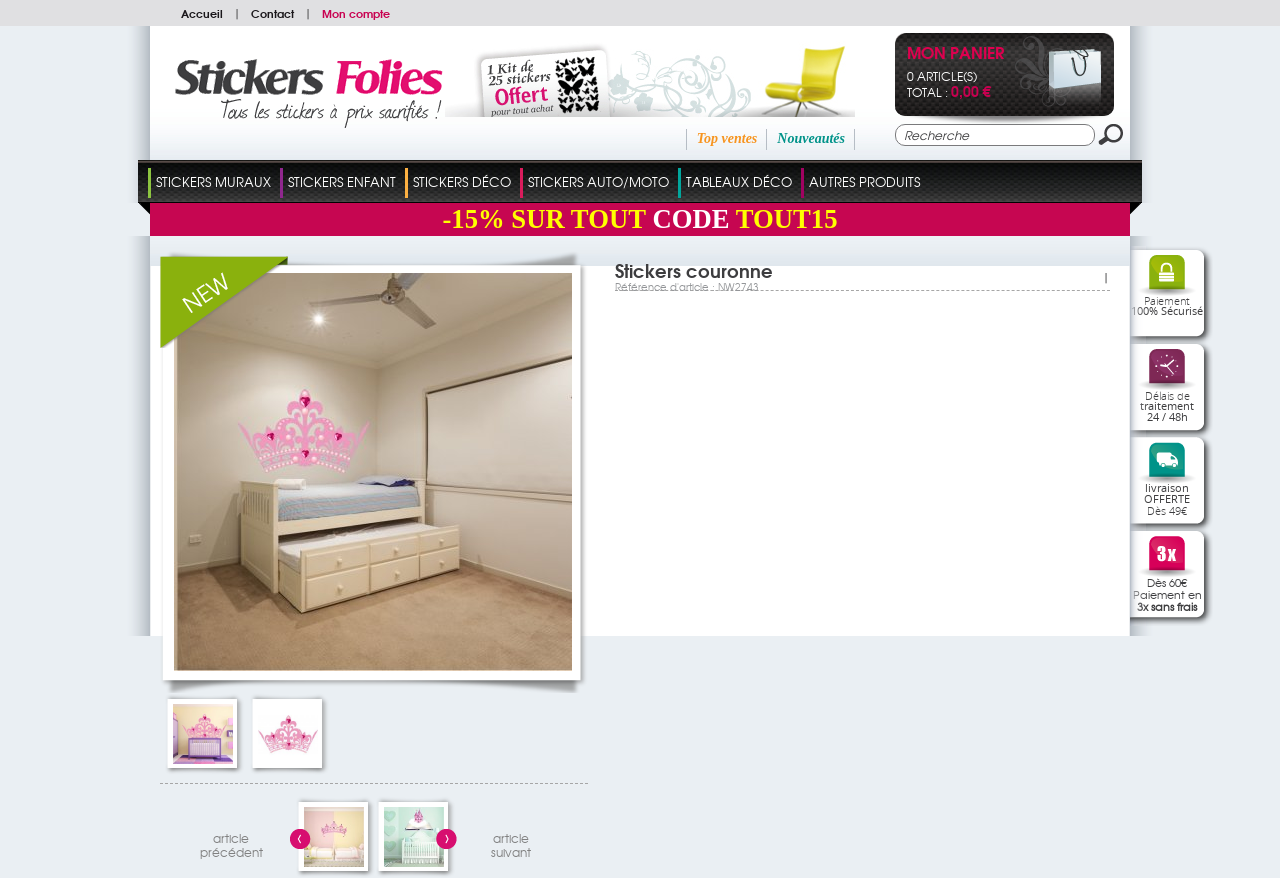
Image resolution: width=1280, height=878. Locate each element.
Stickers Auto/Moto (598, 181)
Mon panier (955, 54)
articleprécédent (231, 842)
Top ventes (727, 138)
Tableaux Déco (739, 181)
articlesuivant (511, 842)
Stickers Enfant (342, 181)
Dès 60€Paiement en (1167, 594)
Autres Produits (864, 181)
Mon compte (356, 13)
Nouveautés (811, 138)
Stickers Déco (462, 181)
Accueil (202, 13)
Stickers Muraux (213, 181)
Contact (272, 13)
